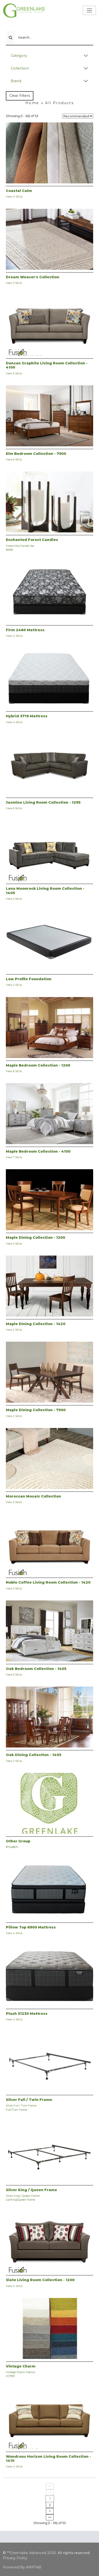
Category (19, 55)
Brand (16, 81)
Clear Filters (19, 95)
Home (32, 103)
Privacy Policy (15, 2558)
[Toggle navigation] (89, 10)
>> (49, 2517)
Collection (20, 68)
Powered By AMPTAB (22, 2567)
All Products (59, 103)
